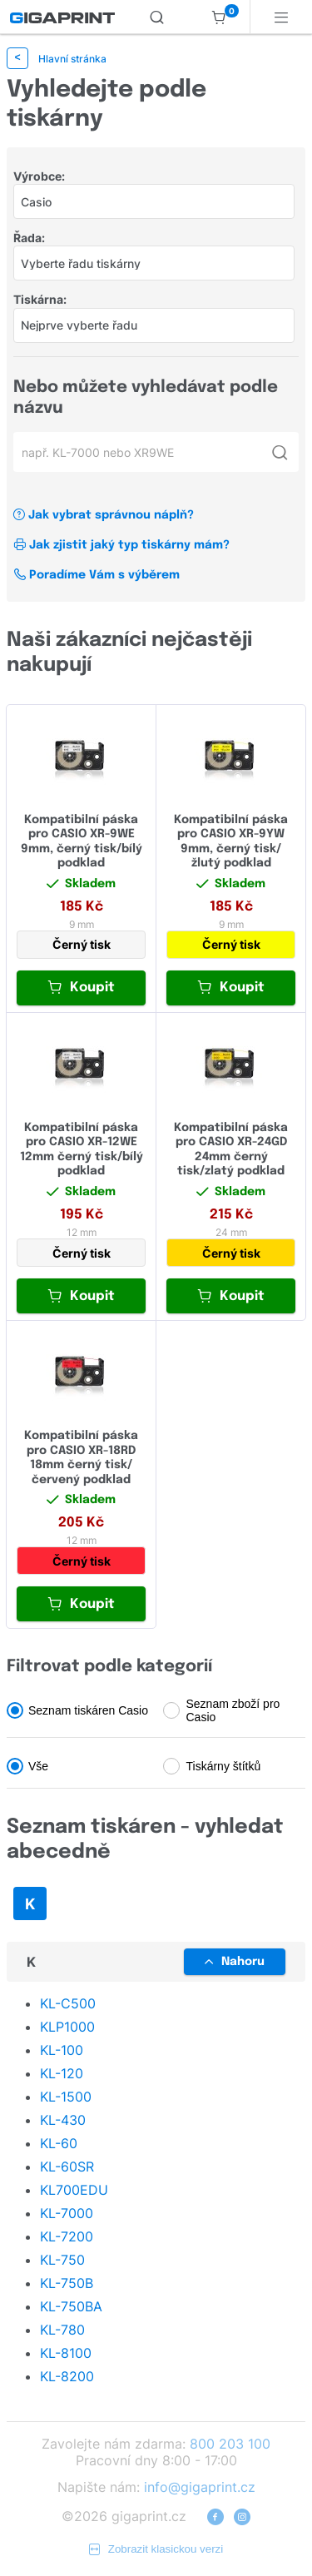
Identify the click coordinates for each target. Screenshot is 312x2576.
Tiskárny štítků (223, 1766)
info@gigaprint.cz (199, 2487)
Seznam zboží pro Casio (233, 1710)
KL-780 (62, 2329)
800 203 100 (230, 2443)
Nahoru (235, 1962)
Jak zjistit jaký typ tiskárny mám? (121, 545)
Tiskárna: (40, 299)
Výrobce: (39, 176)
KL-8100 (66, 2353)
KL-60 (58, 2143)
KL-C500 (68, 2003)
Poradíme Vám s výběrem (96, 575)
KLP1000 (67, 2026)
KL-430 (63, 2120)
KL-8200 (67, 2376)
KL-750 (62, 2259)
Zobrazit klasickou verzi (156, 2549)
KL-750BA (71, 2306)
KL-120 (61, 2073)
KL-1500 (66, 2096)
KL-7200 (66, 2236)
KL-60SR (67, 2166)
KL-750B (66, 2283)
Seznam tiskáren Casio (88, 1710)
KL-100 (61, 2050)
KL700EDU (74, 2189)
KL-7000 (66, 2213)
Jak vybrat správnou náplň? (103, 515)
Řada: (29, 238)
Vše (38, 1766)
